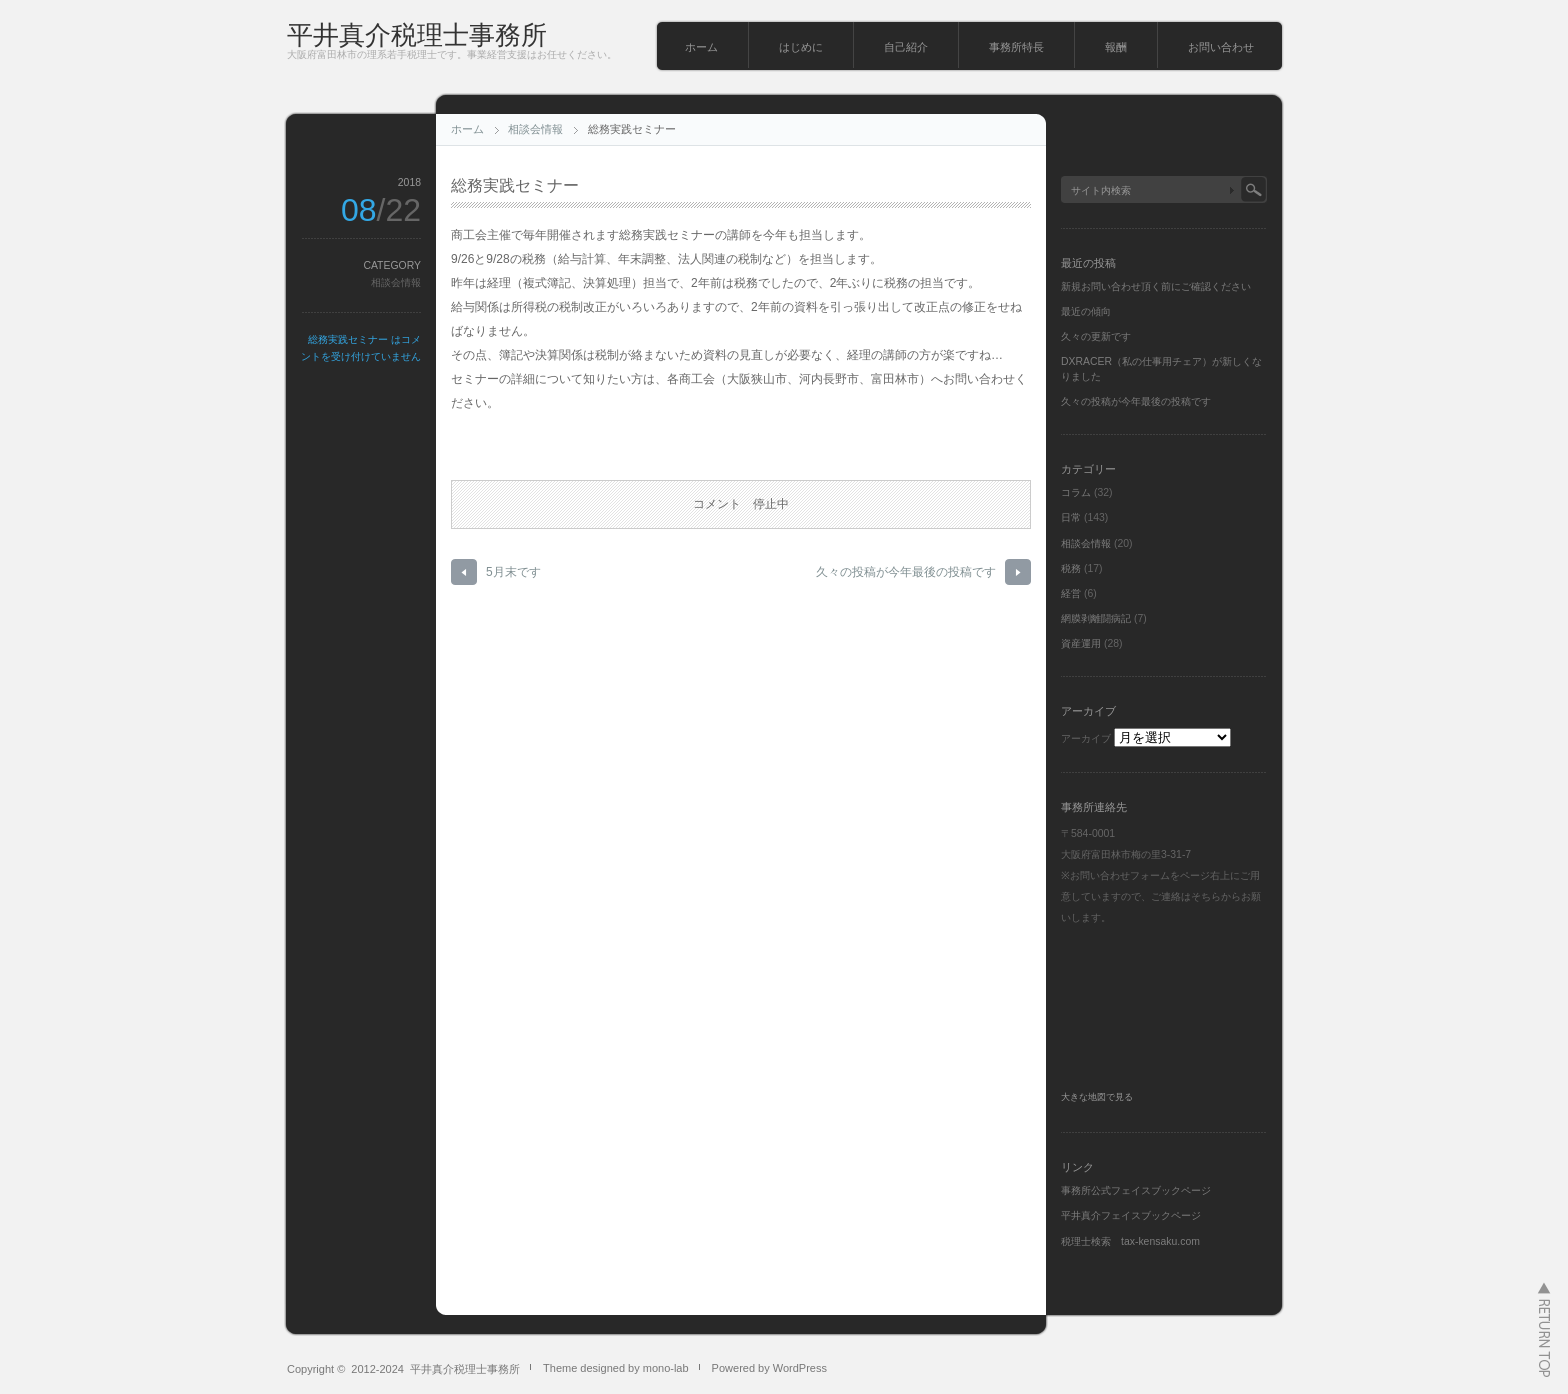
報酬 (1116, 47)
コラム (1076, 492)
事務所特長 (1016, 47)
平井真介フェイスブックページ (1131, 1215)
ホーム (701, 47)
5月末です (513, 572)
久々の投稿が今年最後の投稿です (906, 572)
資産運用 (1081, 643)
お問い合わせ (1221, 47)
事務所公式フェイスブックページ (1136, 1190)
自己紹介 (906, 47)
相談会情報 (535, 129)
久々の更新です (1096, 336)
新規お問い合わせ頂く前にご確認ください (1156, 286)
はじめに (801, 47)
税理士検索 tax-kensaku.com (1130, 1241)
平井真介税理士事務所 (417, 35)
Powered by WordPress (769, 1368)
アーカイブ (1086, 738)
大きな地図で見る (1097, 1097)
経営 (1071, 593)
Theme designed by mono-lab (616, 1368)
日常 (1071, 517)
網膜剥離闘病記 (1096, 618)
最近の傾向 (1086, 311)
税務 (1071, 568)
